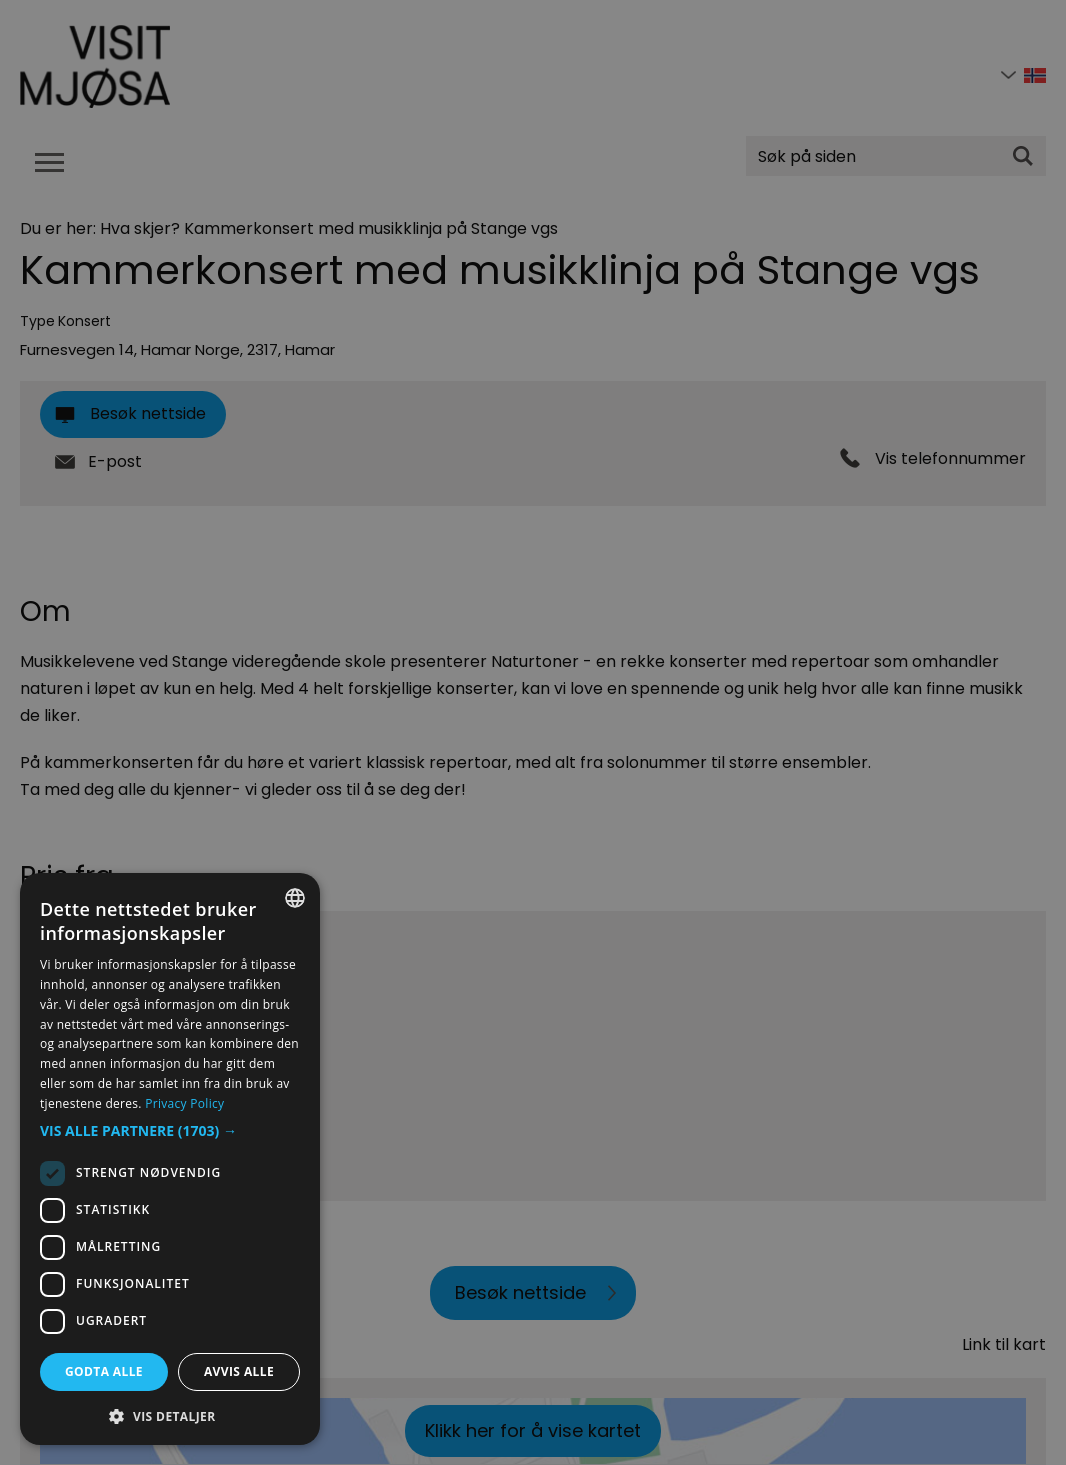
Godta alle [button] (104, 1371)
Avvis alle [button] (239, 1371)
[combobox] (295, 898)
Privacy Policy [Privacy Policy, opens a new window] (184, 1103)
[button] (170, 1131)
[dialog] (170, 1159)
